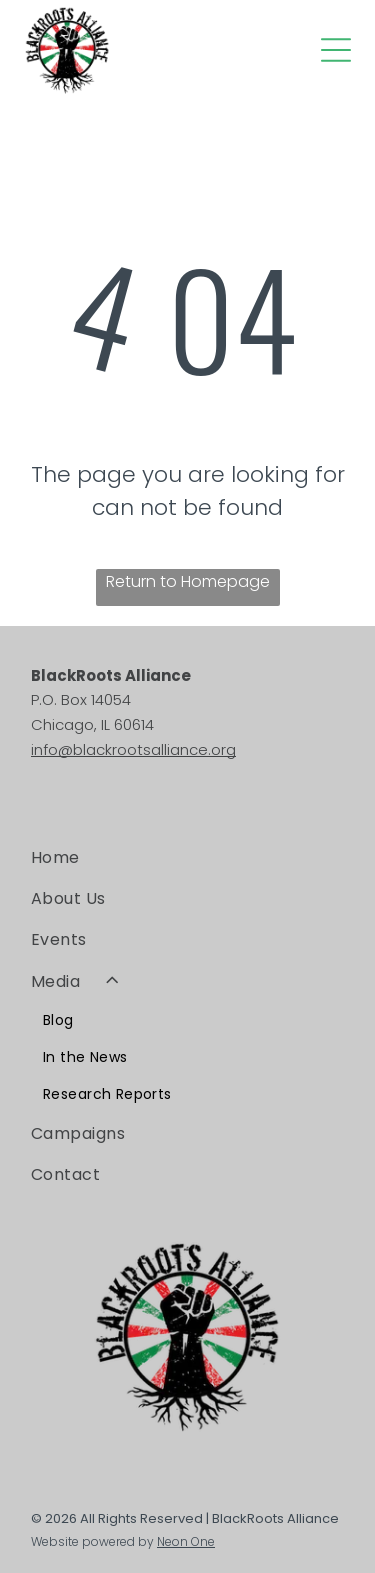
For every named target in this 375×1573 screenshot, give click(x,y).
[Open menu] (336, 50)
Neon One (186, 1541)
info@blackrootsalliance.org (133, 749)
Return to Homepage (188, 581)
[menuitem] (187, 856)
